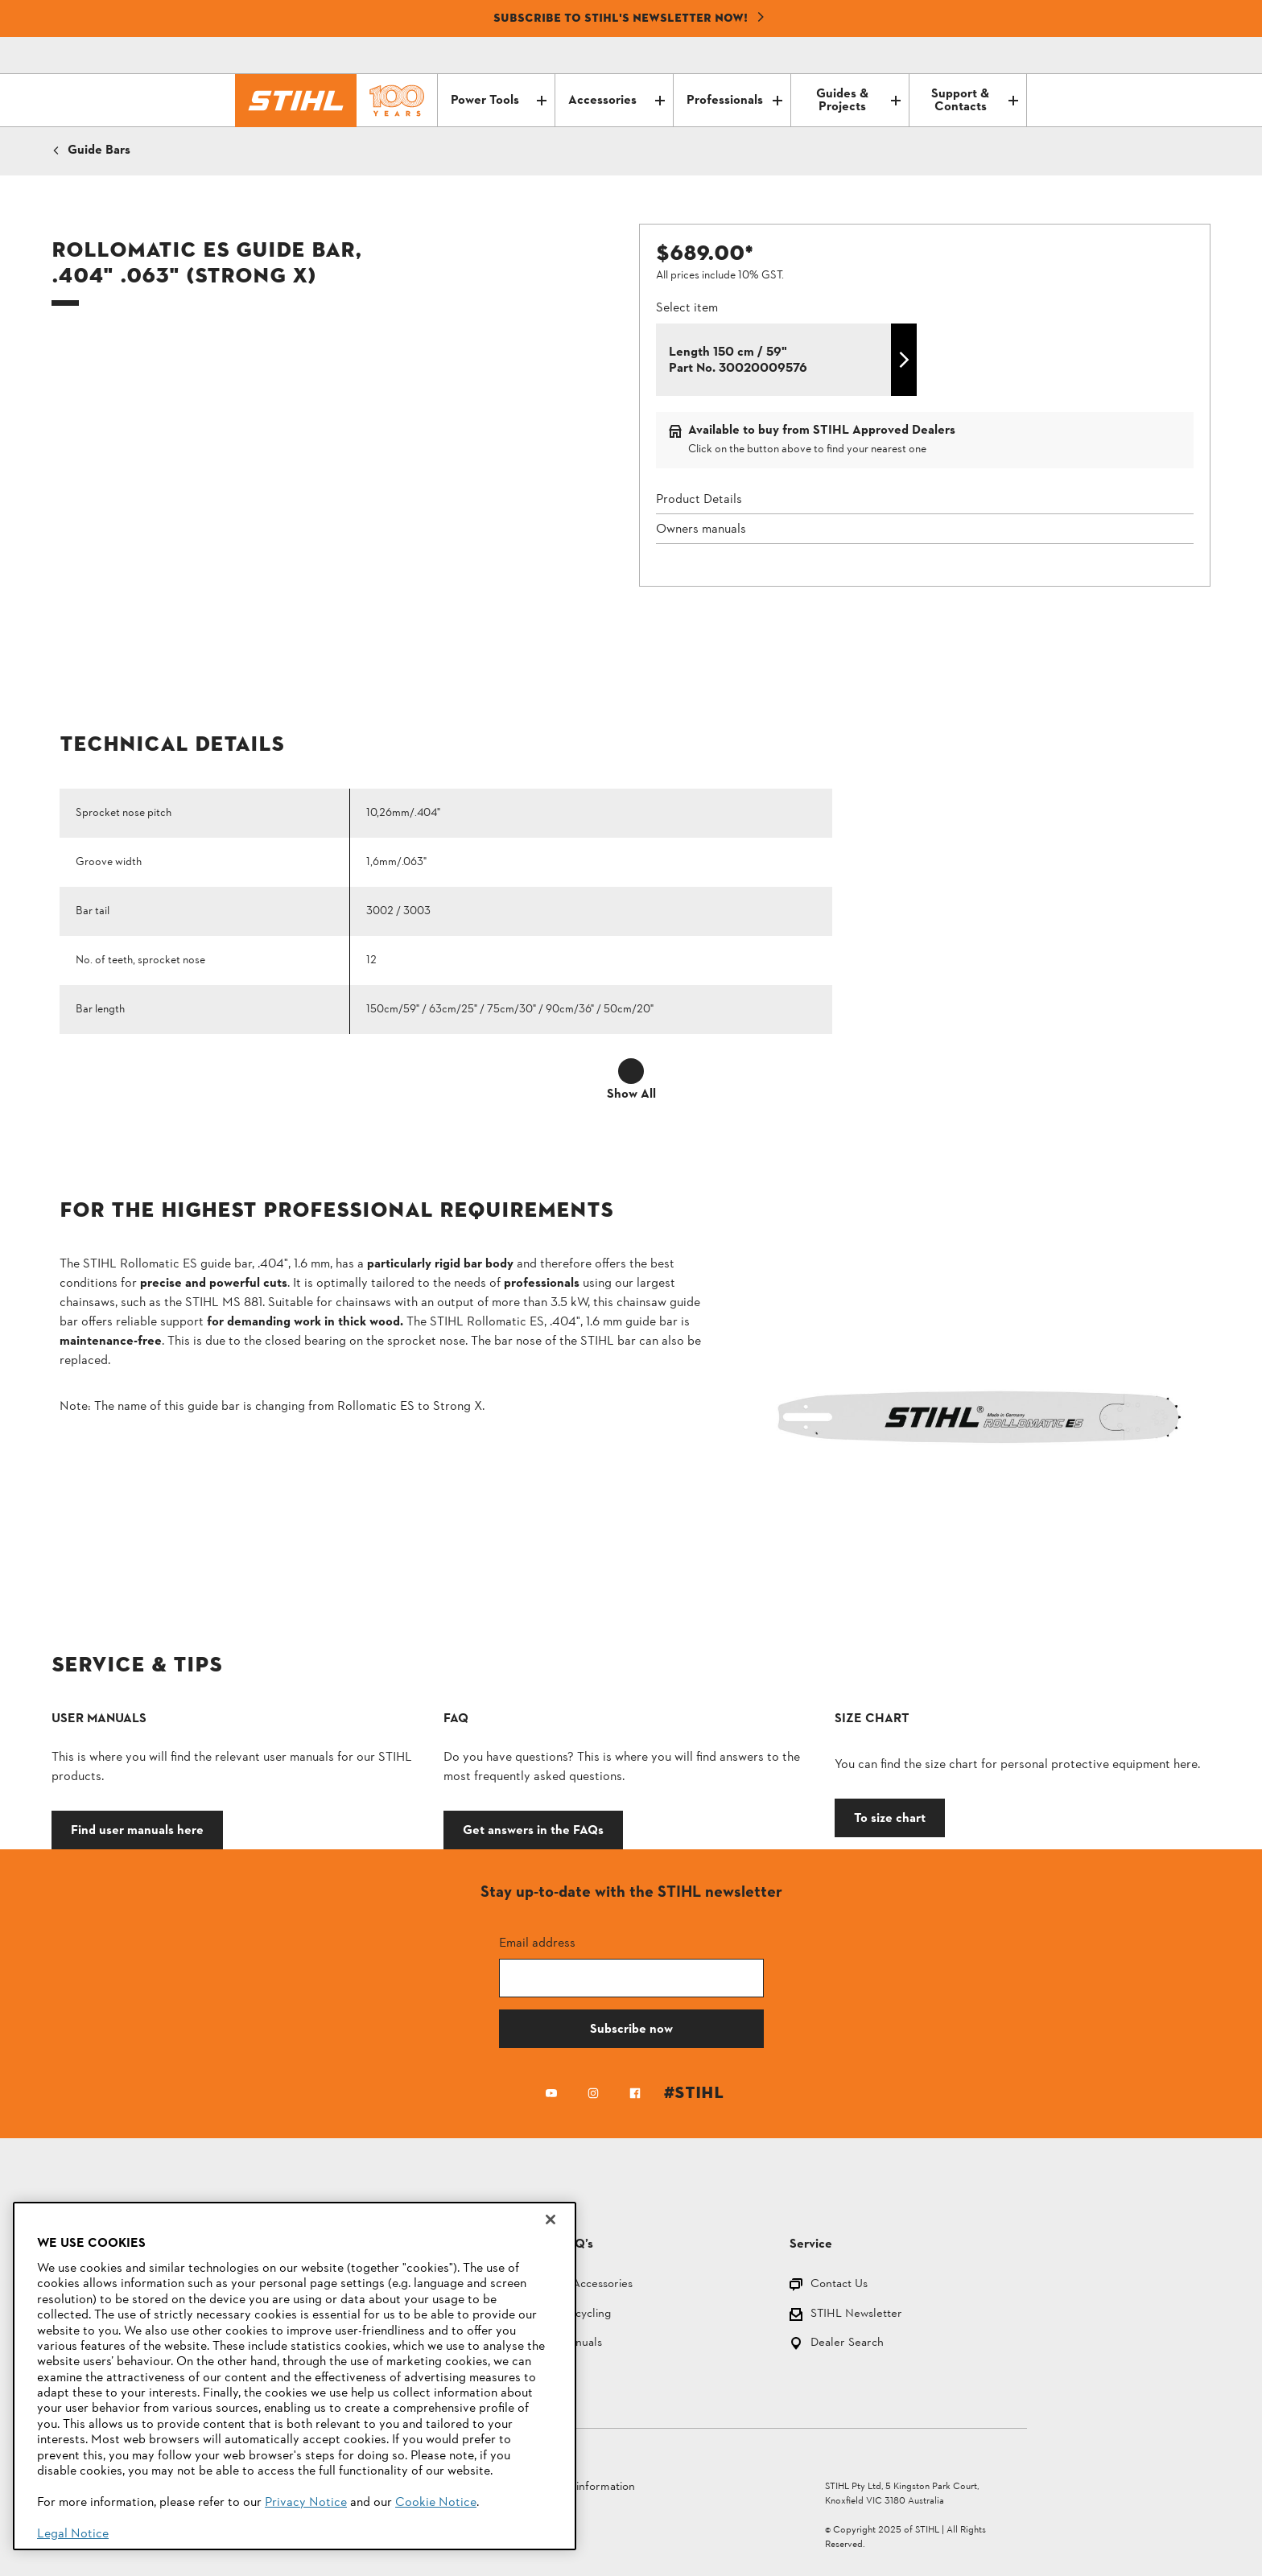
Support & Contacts (974, 100)
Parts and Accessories (577, 2285)
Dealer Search (847, 2344)
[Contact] (946, 55)
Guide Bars (99, 150)
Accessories (616, 100)
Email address (537, 1942)
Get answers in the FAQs (533, 1829)
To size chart (890, 1817)
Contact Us (839, 2285)
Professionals (734, 100)
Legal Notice (73, 2534)
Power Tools (498, 100)
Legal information (590, 2487)
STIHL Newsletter (856, 2315)
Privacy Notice (306, 2503)
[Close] (550, 2219)
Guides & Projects (858, 100)
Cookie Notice (435, 2503)
